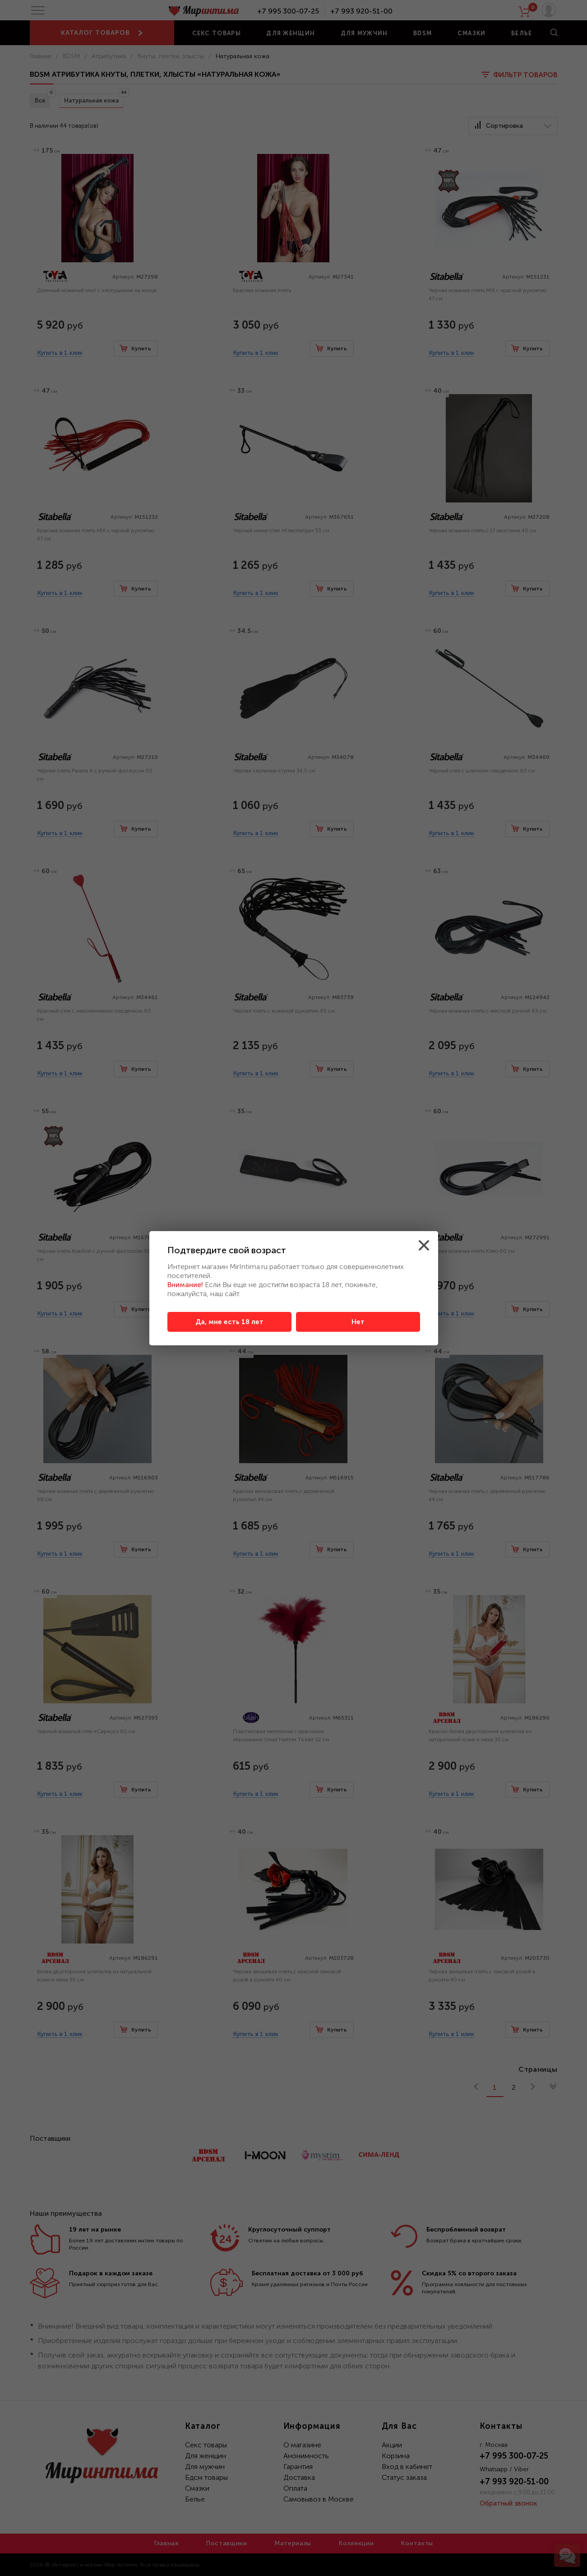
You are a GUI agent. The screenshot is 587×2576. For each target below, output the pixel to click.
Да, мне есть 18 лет (229, 1322)
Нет (358, 1322)
